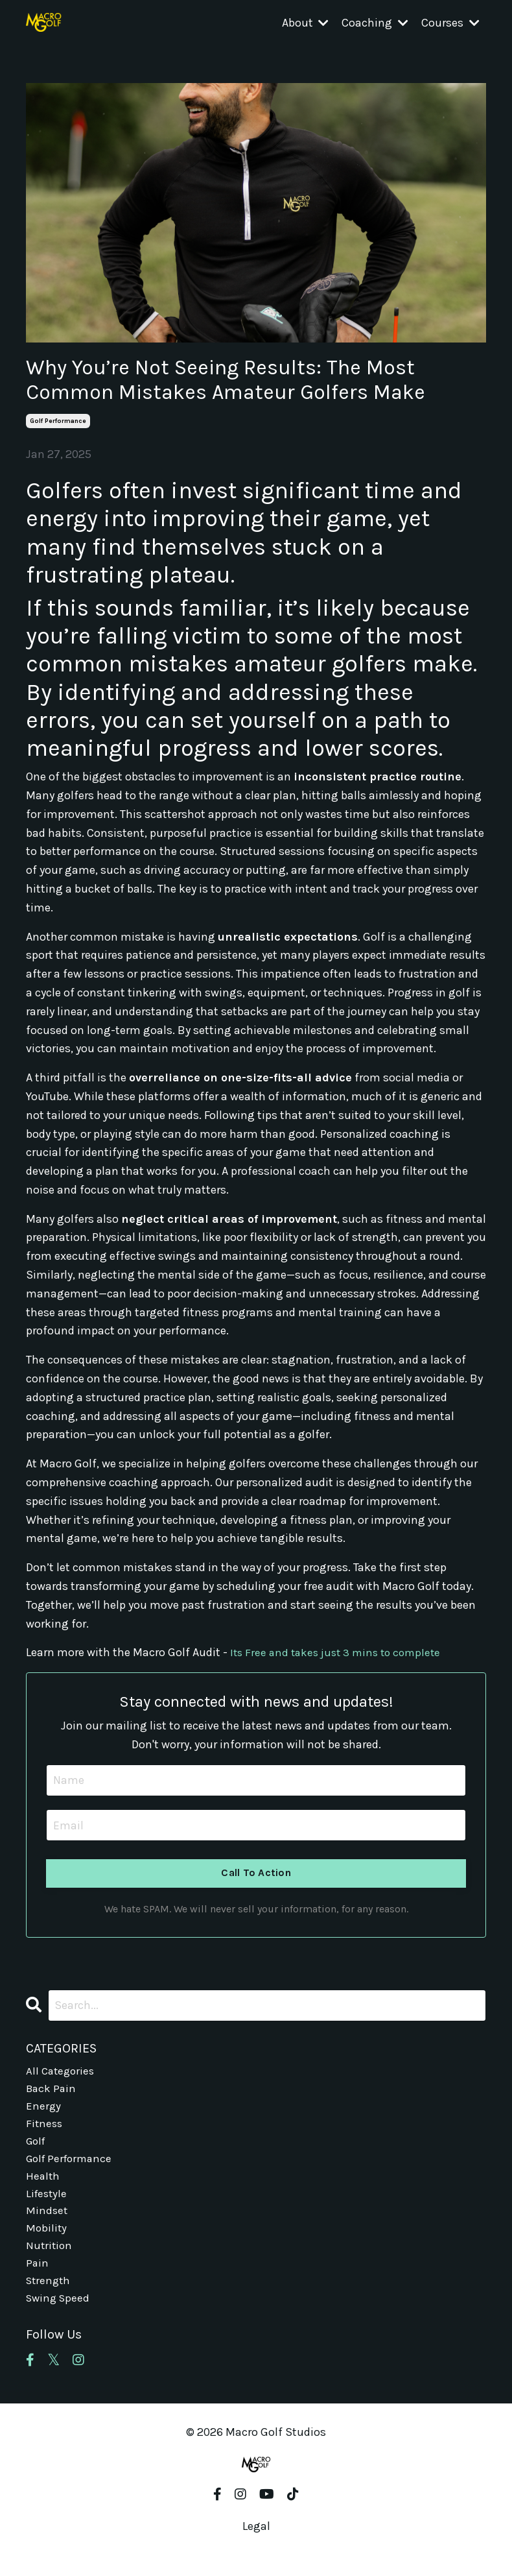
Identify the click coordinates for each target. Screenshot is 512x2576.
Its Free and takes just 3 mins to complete (340, 1652)
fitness (45, 2129)
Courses (450, 23)
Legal (256, 2544)
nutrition (50, 2260)
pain (37, 2278)
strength (49, 2297)
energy (44, 2110)
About (305, 23)
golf (37, 2148)
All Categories (62, 2073)
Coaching (375, 23)
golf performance (58, 421)
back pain (52, 2091)
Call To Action (256, 1874)
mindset (47, 2222)
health (43, 2185)
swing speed (59, 2316)
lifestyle (47, 2204)
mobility (47, 2241)
